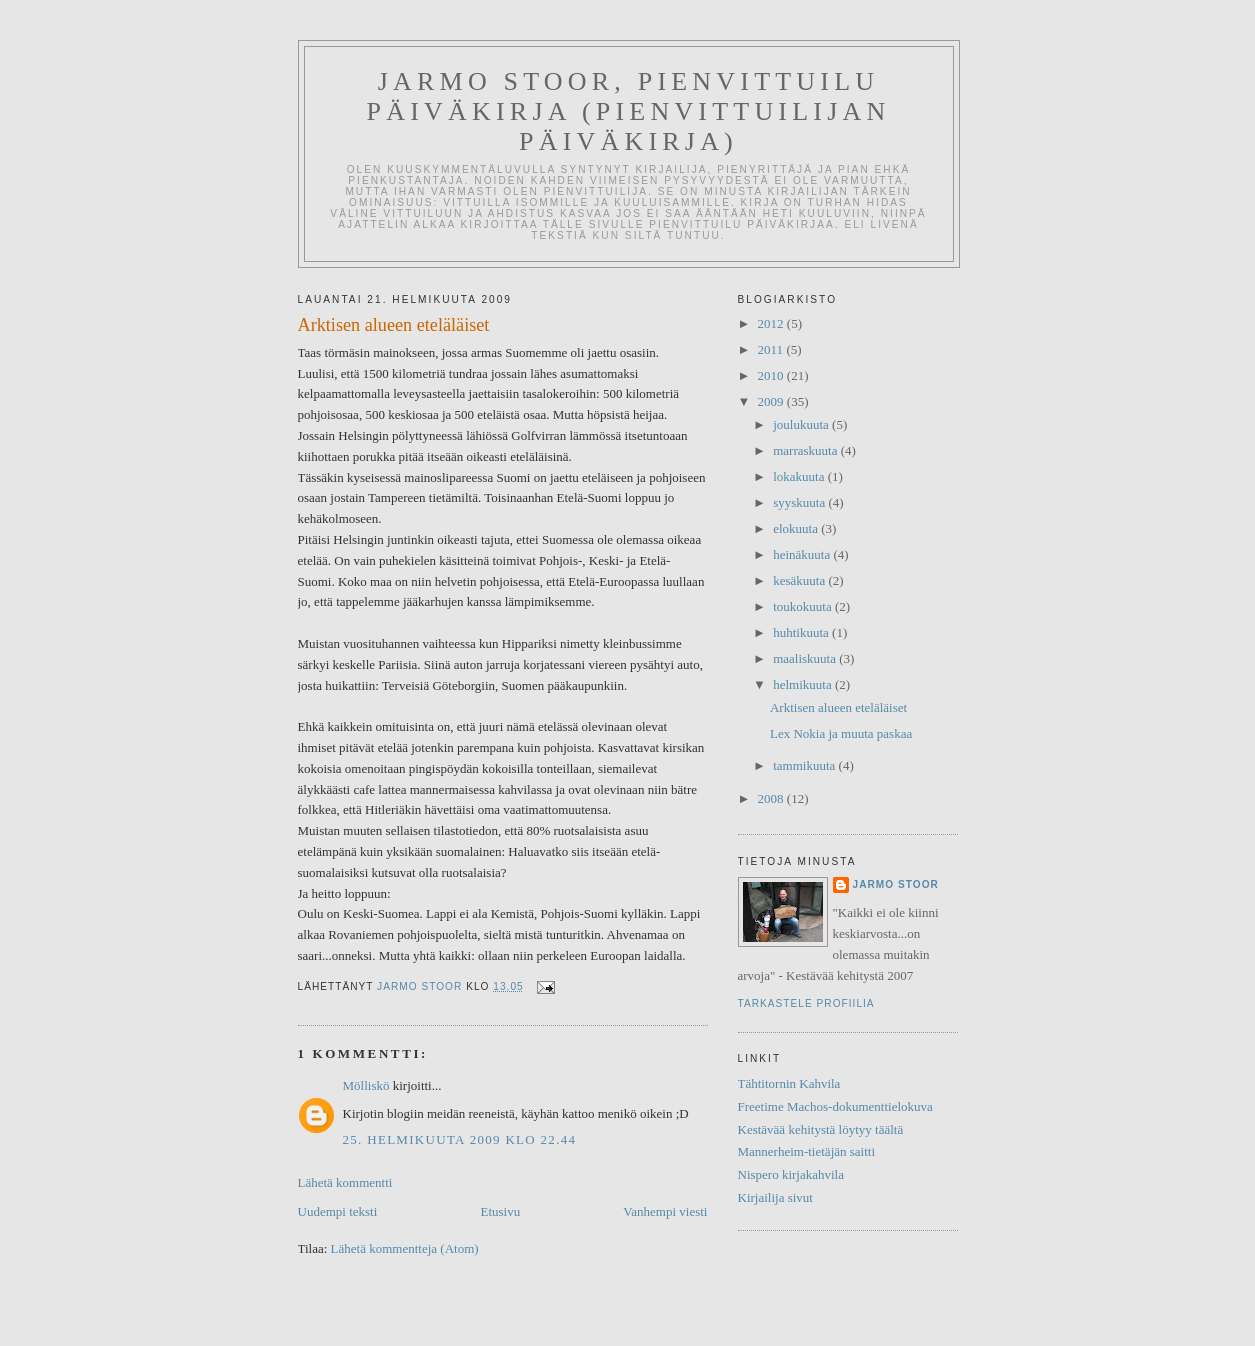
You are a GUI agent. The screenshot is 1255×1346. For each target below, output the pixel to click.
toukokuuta (804, 606)
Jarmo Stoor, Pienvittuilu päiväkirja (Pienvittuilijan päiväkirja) (629, 111)
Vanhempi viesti (665, 1211)
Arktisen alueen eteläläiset (838, 707)
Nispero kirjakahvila (791, 1174)
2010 (772, 375)
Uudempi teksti (338, 1211)
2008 (772, 798)
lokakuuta (800, 476)
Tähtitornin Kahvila (789, 1083)
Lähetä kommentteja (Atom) (405, 1248)
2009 (772, 401)
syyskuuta (800, 502)
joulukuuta (802, 424)
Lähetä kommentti (345, 1182)
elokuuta (797, 528)
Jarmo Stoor (896, 884)
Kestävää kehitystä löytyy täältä (821, 1129)
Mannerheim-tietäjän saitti (807, 1151)
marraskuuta (807, 450)
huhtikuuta (802, 632)
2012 (772, 323)
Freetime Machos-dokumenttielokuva (835, 1106)
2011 (772, 349)
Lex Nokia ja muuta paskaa (841, 733)
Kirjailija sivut (775, 1197)
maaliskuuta (806, 658)
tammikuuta (805, 765)
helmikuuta (804, 684)
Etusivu (500, 1211)
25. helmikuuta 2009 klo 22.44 (460, 1139)
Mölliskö (366, 1085)
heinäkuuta (803, 554)
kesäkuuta (800, 580)
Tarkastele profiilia (806, 1003)
